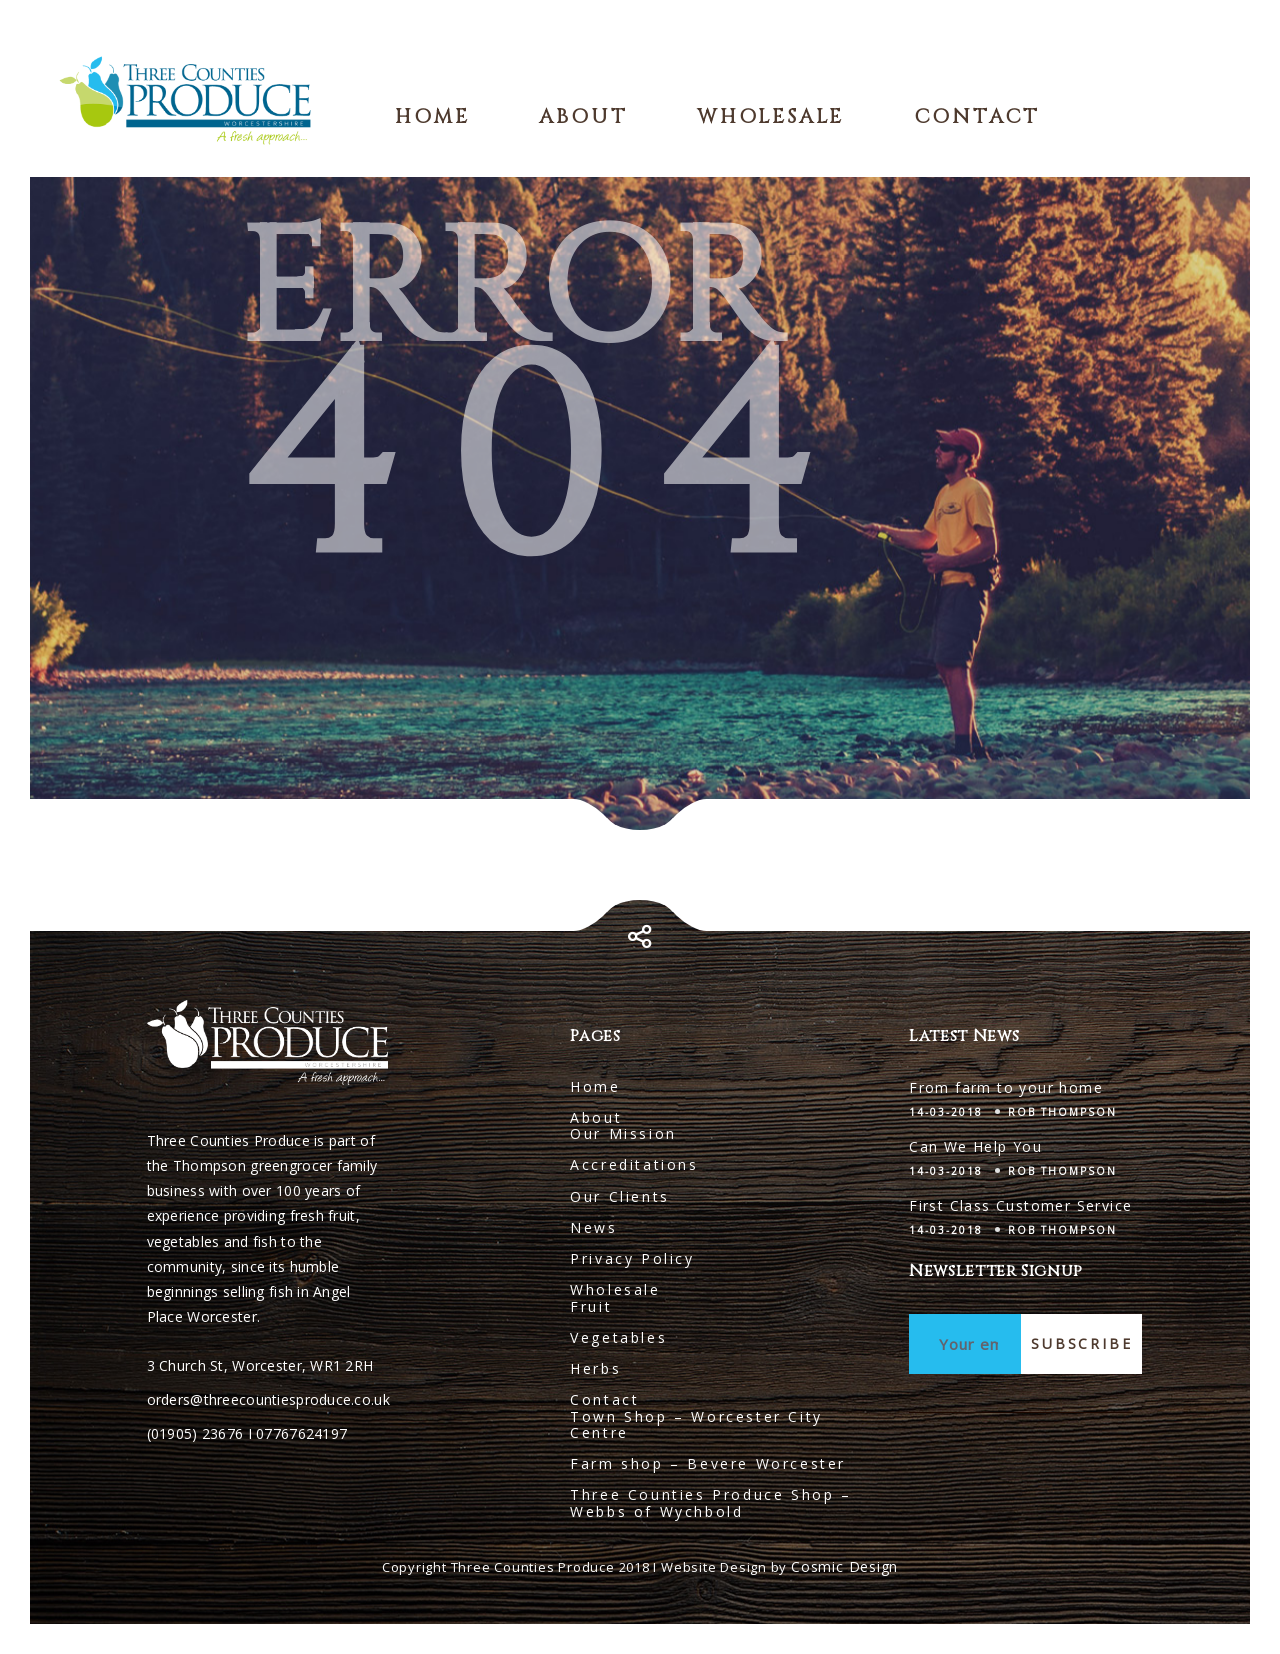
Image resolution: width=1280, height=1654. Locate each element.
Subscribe (1081, 1343)
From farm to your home (1006, 1087)
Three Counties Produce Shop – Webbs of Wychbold (710, 1502)
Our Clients (620, 1196)
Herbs (595, 1368)
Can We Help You (975, 1146)
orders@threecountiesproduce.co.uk (268, 1399)
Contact (977, 116)
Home (432, 116)
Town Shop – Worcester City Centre (696, 1424)
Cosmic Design (844, 1566)
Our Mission (623, 1133)
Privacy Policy (632, 1258)
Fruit (591, 1306)
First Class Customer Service (1020, 1205)
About (583, 116)
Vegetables (618, 1337)
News (593, 1227)
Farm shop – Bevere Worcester (708, 1463)
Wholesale (770, 116)
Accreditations (634, 1164)
